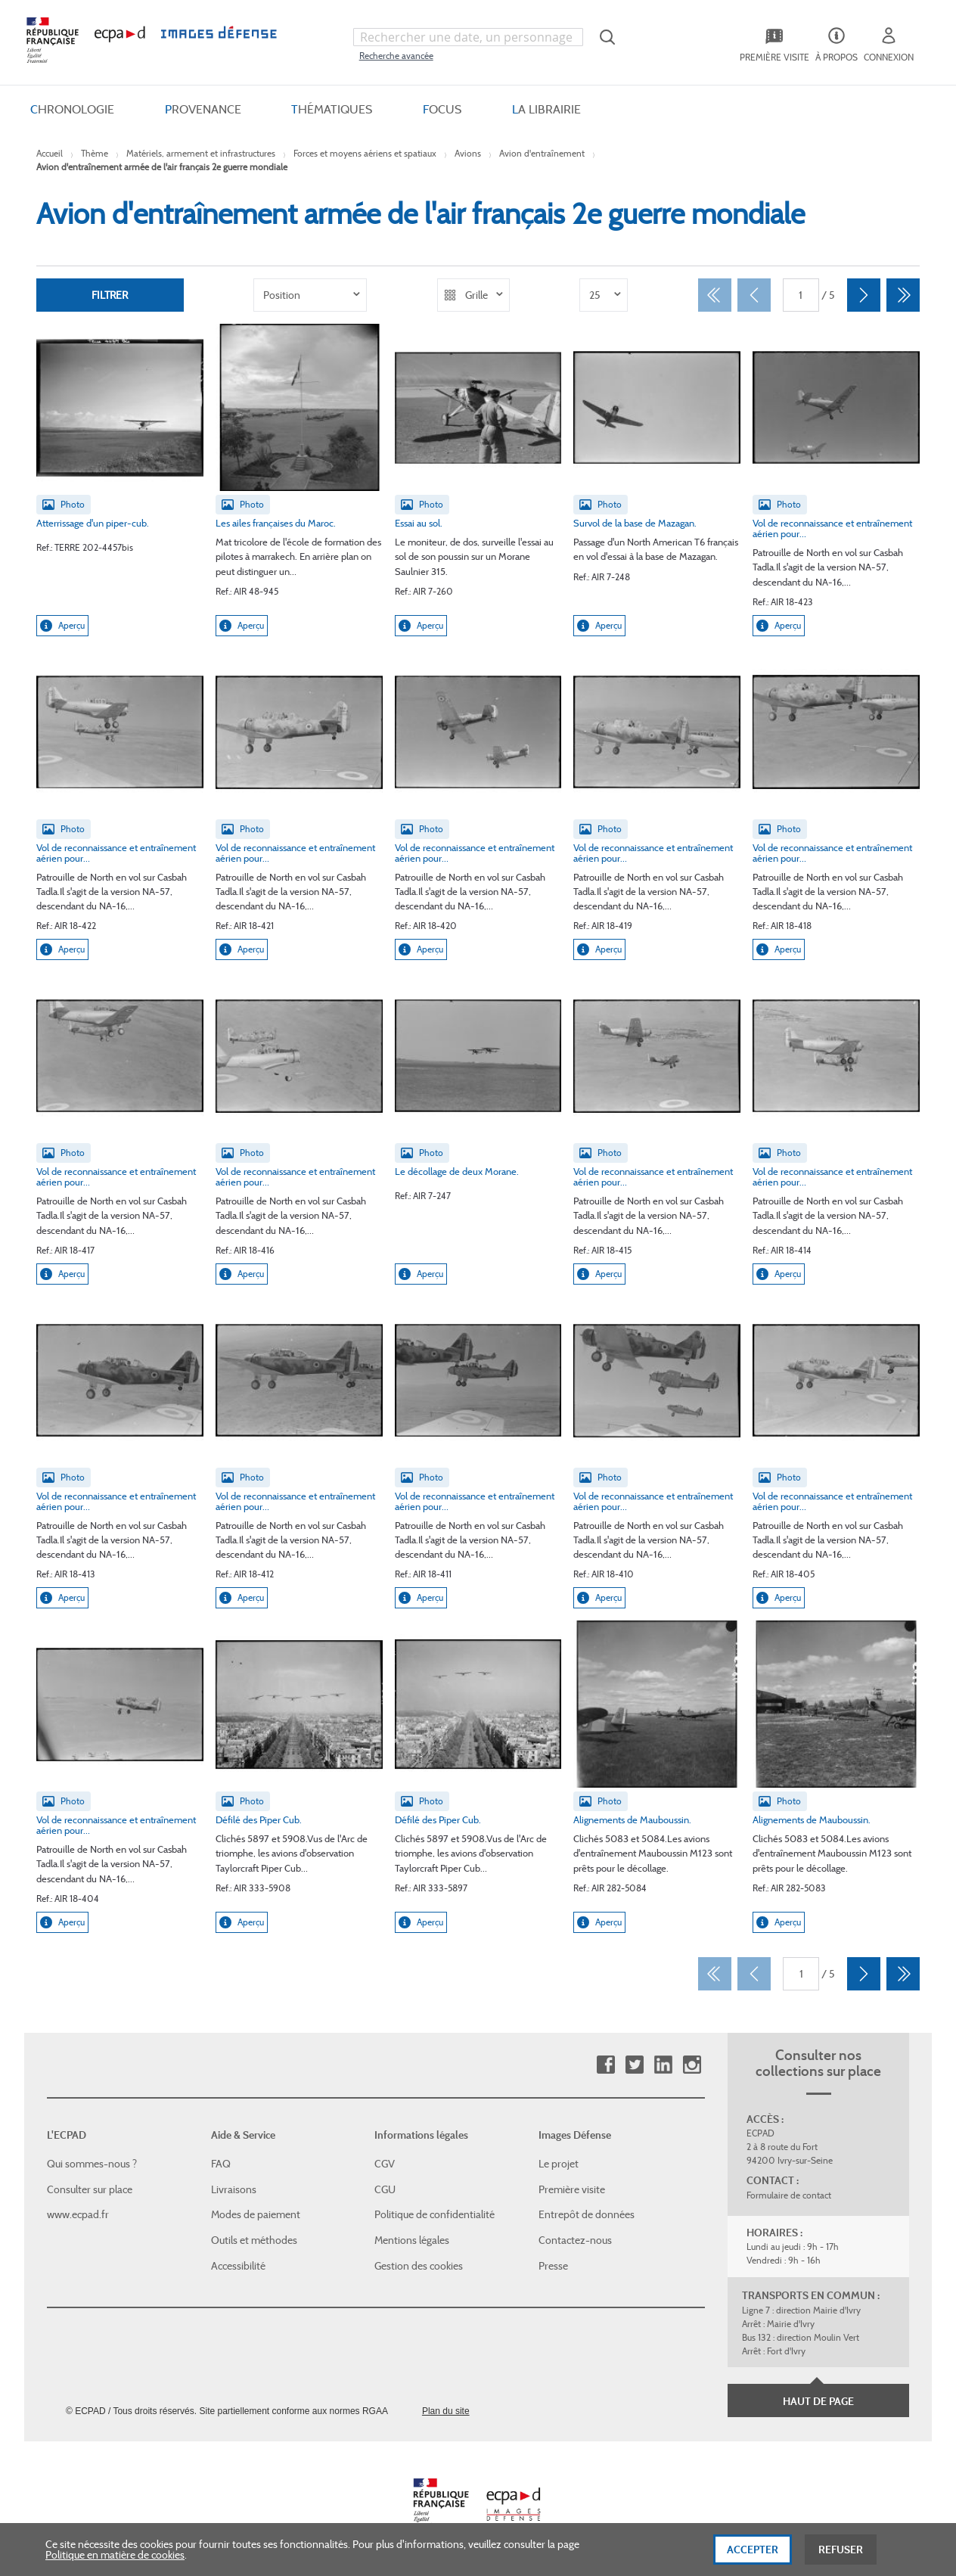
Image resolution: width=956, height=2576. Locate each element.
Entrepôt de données (587, 2214)
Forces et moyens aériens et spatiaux (364, 153)
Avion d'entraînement (542, 153)
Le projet (559, 2163)
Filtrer (110, 295)
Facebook (605, 2065)
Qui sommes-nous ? (92, 2163)
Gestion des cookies (418, 2266)
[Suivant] (863, 295)
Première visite (572, 2189)
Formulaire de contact (788, 2195)
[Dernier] (903, 295)
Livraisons (233, 2189)
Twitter (634, 2065)
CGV (384, 2163)
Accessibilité (238, 2266)
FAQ (221, 2163)
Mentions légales (411, 2240)
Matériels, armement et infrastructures (200, 153)
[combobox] (468, 37)
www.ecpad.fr (78, 2214)
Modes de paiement (255, 2214)
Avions (468, 153)
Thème (94, 153)
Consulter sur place (89, 2189)
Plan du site (446, 2411)
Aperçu (62, 626)
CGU (385, 2189)
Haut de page (818, 2401)
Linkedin (662, 2065)
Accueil (49, 153)
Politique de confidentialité (434, 2214)
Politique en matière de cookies (115, 2562)
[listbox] (310, 295)
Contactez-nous (575, 2240)
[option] (310, 295)
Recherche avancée (396, 55)
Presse (553, 2266)
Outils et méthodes (254, 2240)
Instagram (691, 2065)
